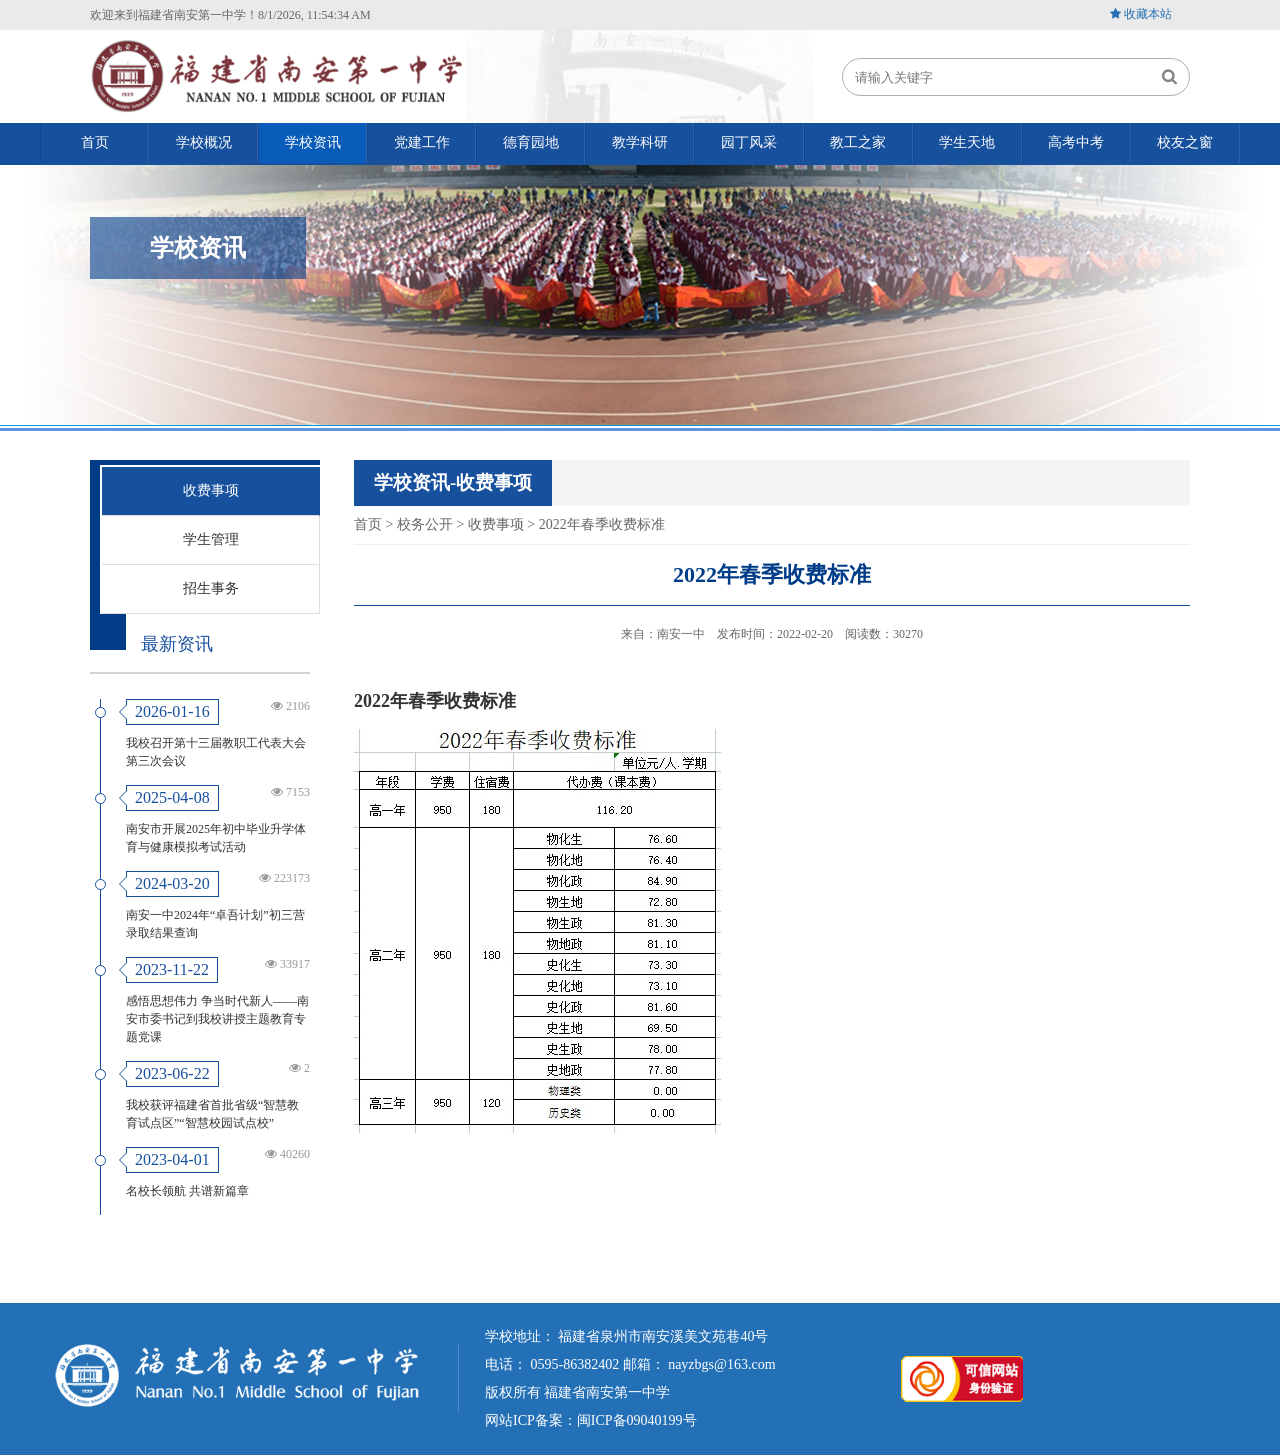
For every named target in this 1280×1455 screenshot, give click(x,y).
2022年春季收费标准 (602, 524)
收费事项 (211, 490)
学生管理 (211, 539)
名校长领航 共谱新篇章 (187, 1191)
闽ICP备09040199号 (637, 1420)
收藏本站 (1148, 14)
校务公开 (425, 524)
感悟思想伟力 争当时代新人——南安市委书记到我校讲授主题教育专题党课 (217, 1019)
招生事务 (211, 588)
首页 (368, 524)
